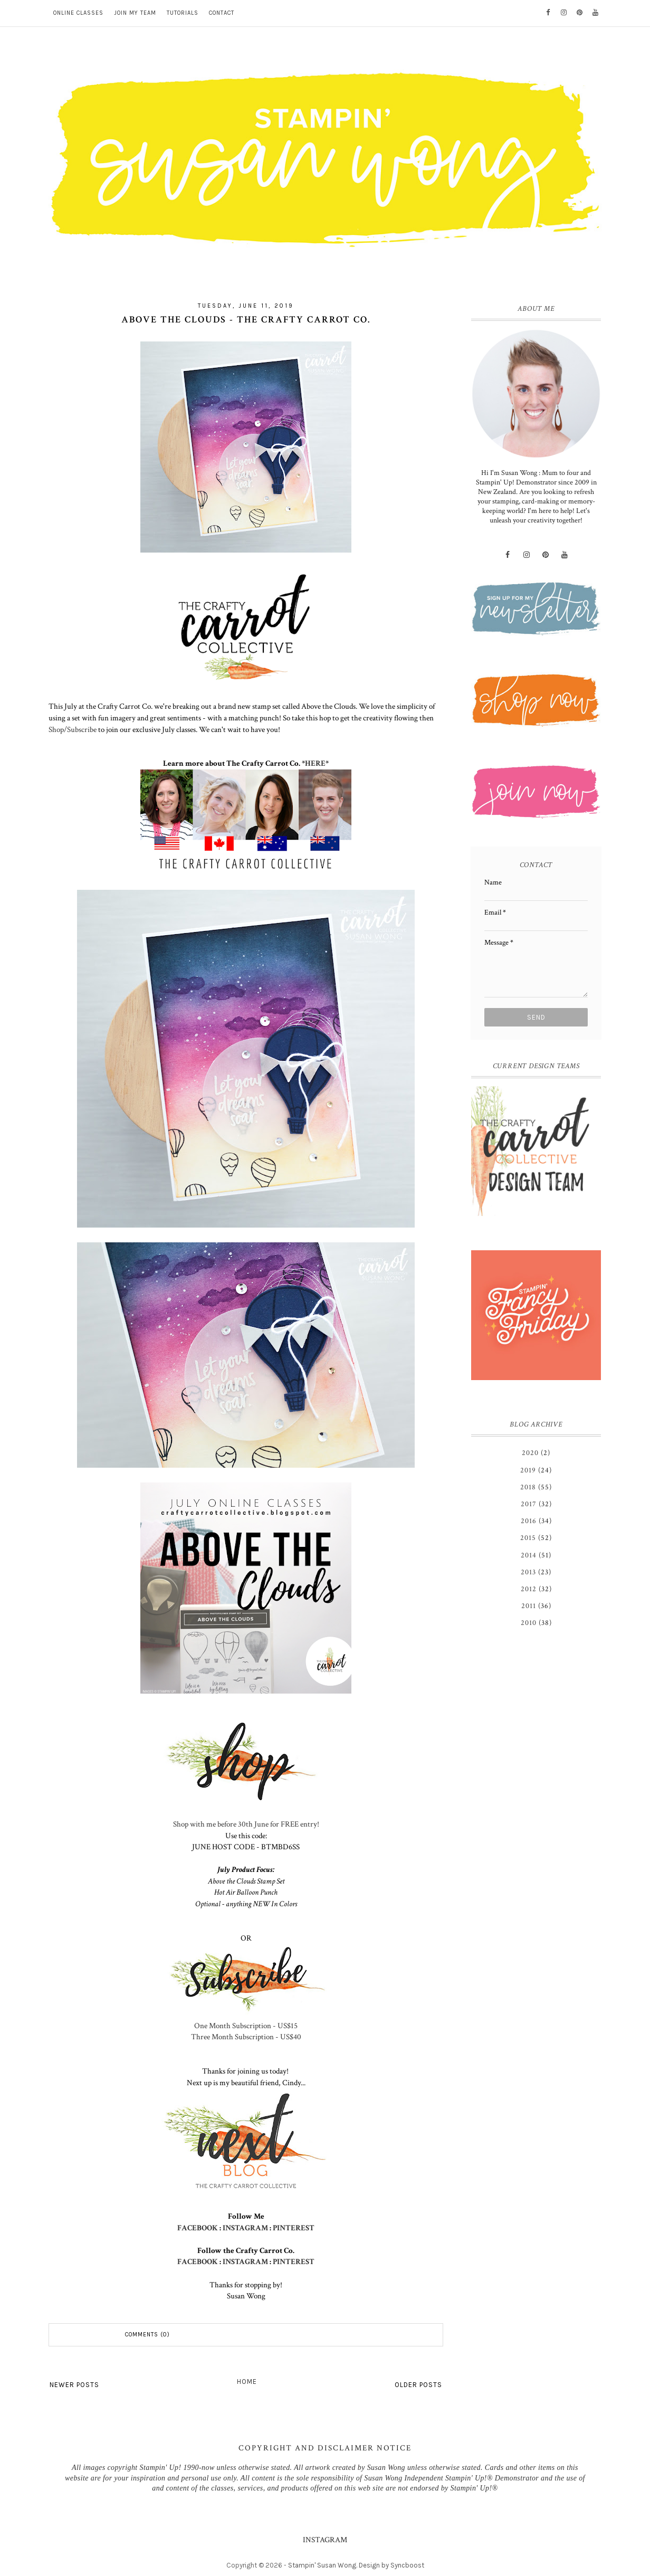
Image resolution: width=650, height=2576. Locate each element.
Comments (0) (147, 2334)
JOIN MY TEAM (135, 12)
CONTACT (221, 12)
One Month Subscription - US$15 (246, 2025)
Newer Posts (74, 2385)
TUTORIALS (182, 12)
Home (247, 2381)
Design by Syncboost (391, 2565)
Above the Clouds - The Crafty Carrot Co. (245, 319)
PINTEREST (293, 2227)
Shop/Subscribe (73, 729)
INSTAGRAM (245, 2227)
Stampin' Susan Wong (322, 2565)
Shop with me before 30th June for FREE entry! (246, 1824)
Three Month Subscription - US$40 (246, 2036)
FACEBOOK (197, 2227)
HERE (315, 763)
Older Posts (418, 2385)
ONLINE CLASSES (78, 12)
